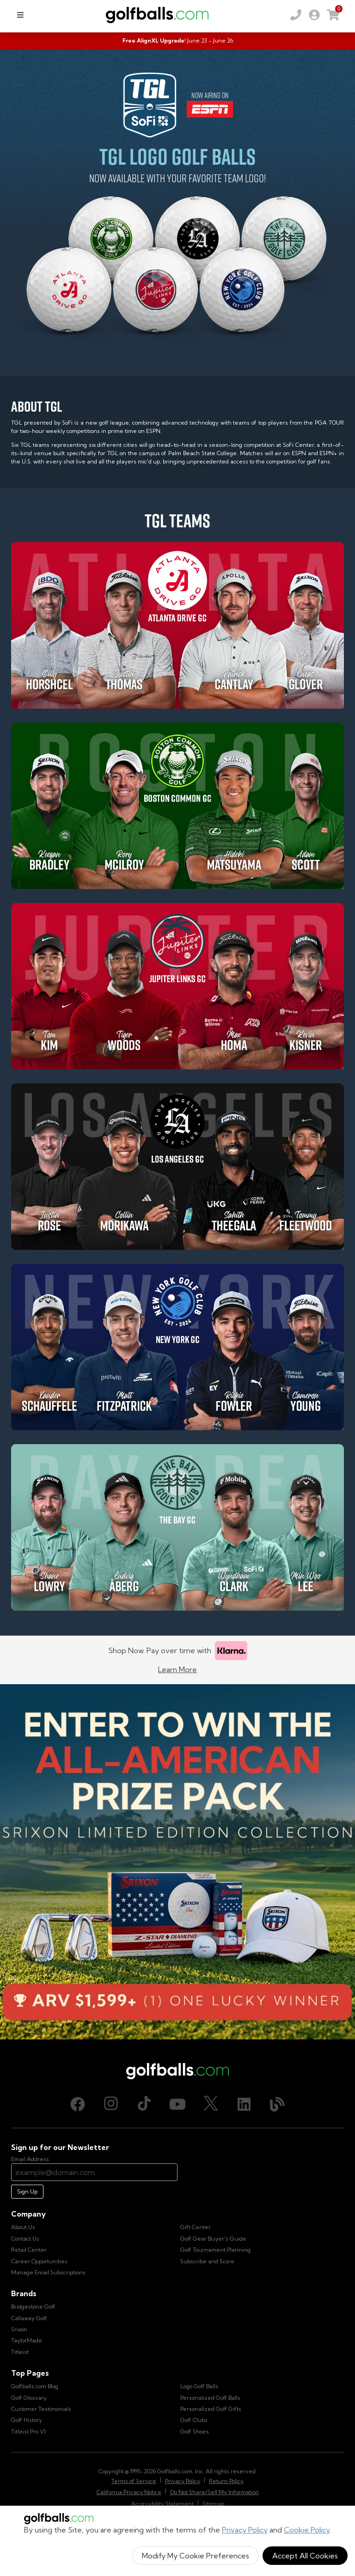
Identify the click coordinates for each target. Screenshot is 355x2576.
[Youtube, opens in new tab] (177, 2104)
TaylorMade (26, 2340)
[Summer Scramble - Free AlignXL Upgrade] (177, 40)
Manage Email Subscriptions (48, 2272)
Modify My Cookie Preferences (195, 2555)
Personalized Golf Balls (210, 2397)
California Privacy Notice (129, 2492)
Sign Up (27, 2191)
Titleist (20, 2351)
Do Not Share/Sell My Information (214, 2492)
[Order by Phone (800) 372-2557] (296, 15)
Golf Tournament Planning (215, 2249)
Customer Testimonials (41, 2408)
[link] (314, 14)
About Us (23, 2227)
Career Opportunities (39, 2261)
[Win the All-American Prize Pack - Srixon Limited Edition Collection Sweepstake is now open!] (177, 1861)
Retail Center (29, 2249)
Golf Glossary (29, 2397)
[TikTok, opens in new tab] (144, 2104)
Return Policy (226, 2480)
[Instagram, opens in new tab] (111, 2104)
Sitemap (213, 2503)
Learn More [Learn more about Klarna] (177, 1669)
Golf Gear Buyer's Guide (213, 2238)
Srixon (19, 2329)
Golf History (26, 2419)
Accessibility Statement (162, 2503)
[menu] (20, 15)
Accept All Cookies (305, 2555)
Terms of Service (133, 2480)
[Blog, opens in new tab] (277, 2104)
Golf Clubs (194, 2419)
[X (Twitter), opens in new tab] (211, 2104)
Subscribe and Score (207, 2261)
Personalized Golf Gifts (210, 2408)
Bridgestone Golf (33, 2306)
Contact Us (25, 2238)
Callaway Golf (29, 2318)
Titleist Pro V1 (28, 2431)
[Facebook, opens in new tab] (78, 2104)
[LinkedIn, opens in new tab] (244, 2104)
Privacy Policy (245, 2529)
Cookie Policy (307, 2529)
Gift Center (195, 2227)
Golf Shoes (194, 2431)
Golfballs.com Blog (34, 2386)
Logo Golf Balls (199, 2386)
